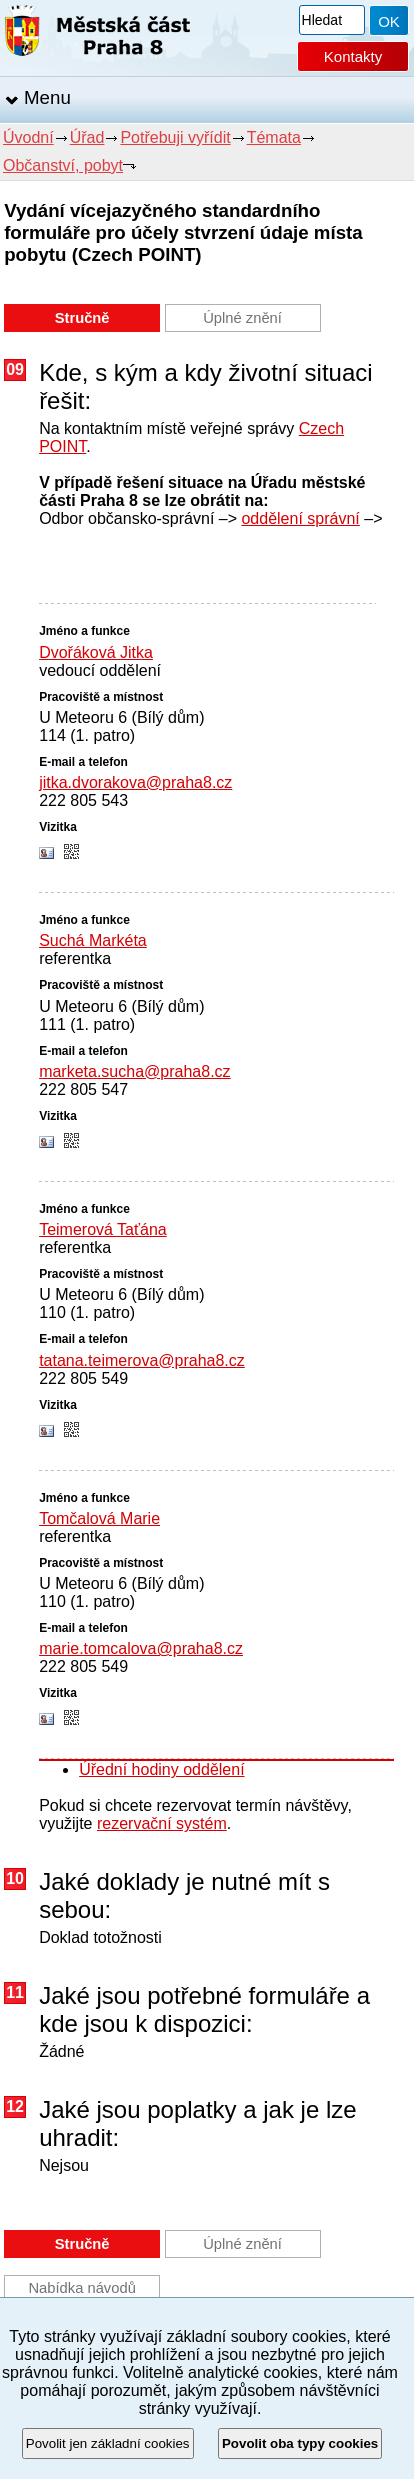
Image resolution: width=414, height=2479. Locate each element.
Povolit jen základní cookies (108, 2443)
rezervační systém (162, 1823)
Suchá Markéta (93, 940)
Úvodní (28, 137)
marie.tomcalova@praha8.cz (141, 1648)
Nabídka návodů (81, 2288)
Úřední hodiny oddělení (161, 1769)
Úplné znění (242, 318)
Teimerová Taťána (103, 1229)
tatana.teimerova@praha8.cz (142, 1360)
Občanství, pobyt (63, 165)
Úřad (87, 137)
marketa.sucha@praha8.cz (134, 1071)
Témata (274, 137)
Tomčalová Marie (99, 1518)
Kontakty (353, 56)
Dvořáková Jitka (96, 652)
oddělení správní (300, 518)
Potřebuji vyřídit (175, 137)
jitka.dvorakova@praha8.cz (135, 782)
